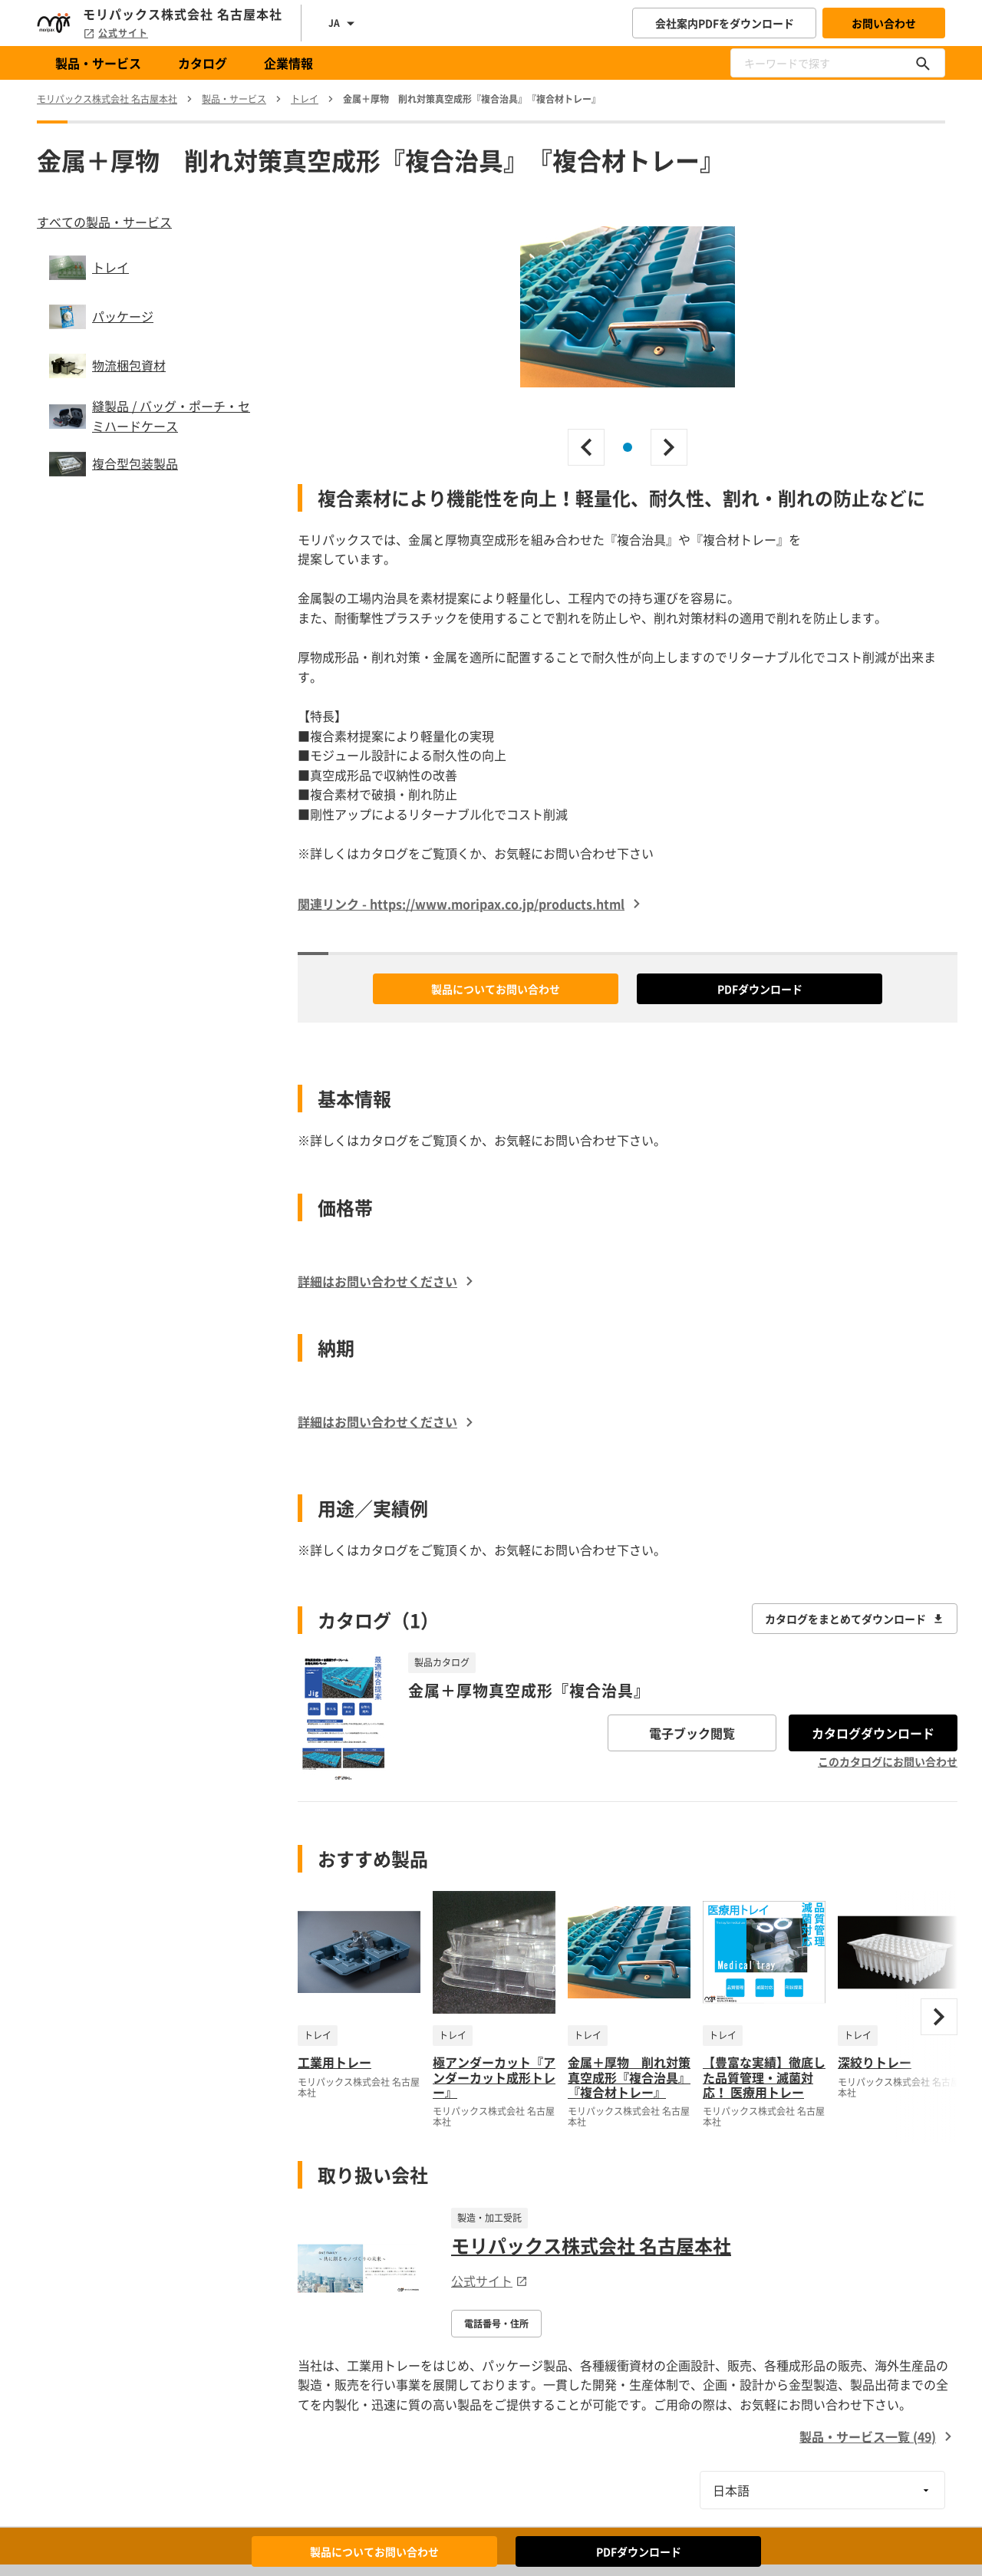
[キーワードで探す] (922, 62)
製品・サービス (98, 63)
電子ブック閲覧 (692, 1733)
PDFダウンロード (759, 988)
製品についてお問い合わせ (495, 988)
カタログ (202, 63)
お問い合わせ (884, 23)
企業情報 (288, 63)
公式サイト (115, 33)
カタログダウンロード (873, 1733)
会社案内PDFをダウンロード (724, 23)
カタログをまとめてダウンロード (854, 1618)
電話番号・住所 (496, 2324)
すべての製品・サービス (104, 221)
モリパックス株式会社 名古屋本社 (591, 2245)
